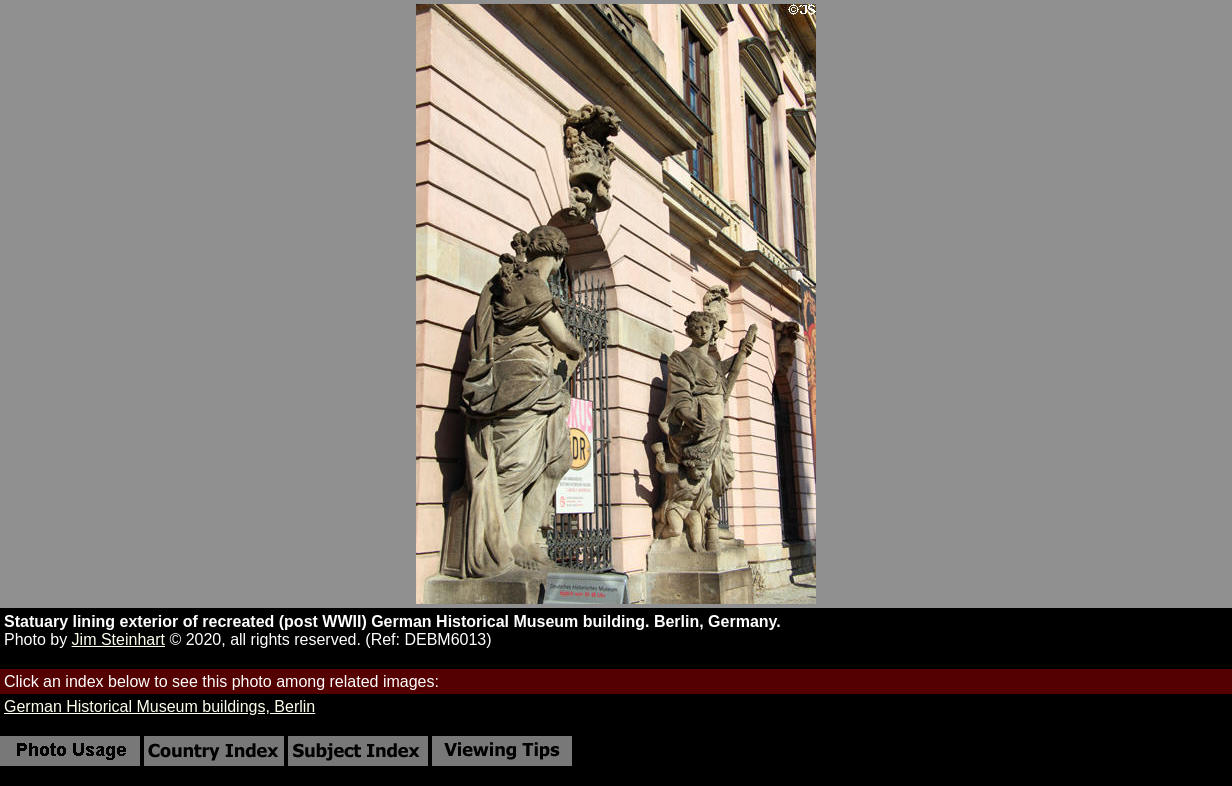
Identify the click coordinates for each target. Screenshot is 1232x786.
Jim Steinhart (118, 639)
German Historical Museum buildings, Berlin (159, 706)
